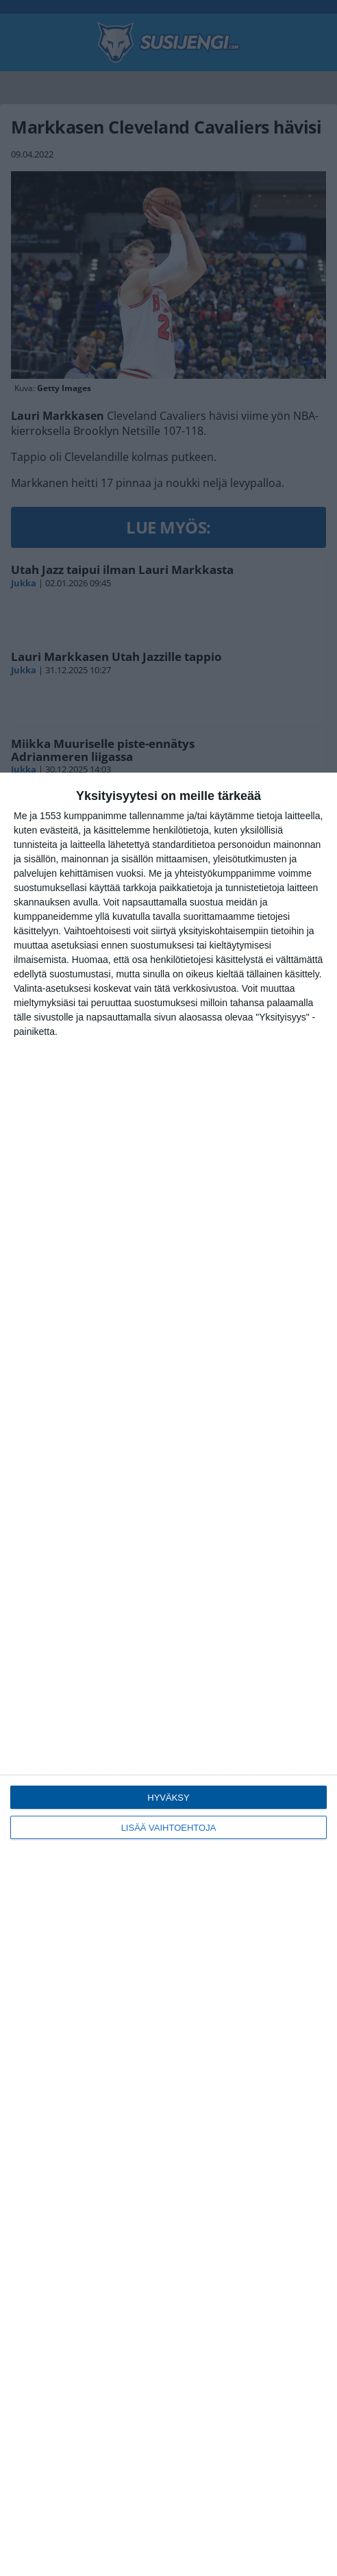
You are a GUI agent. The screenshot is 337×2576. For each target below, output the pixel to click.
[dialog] (168, 1674)
